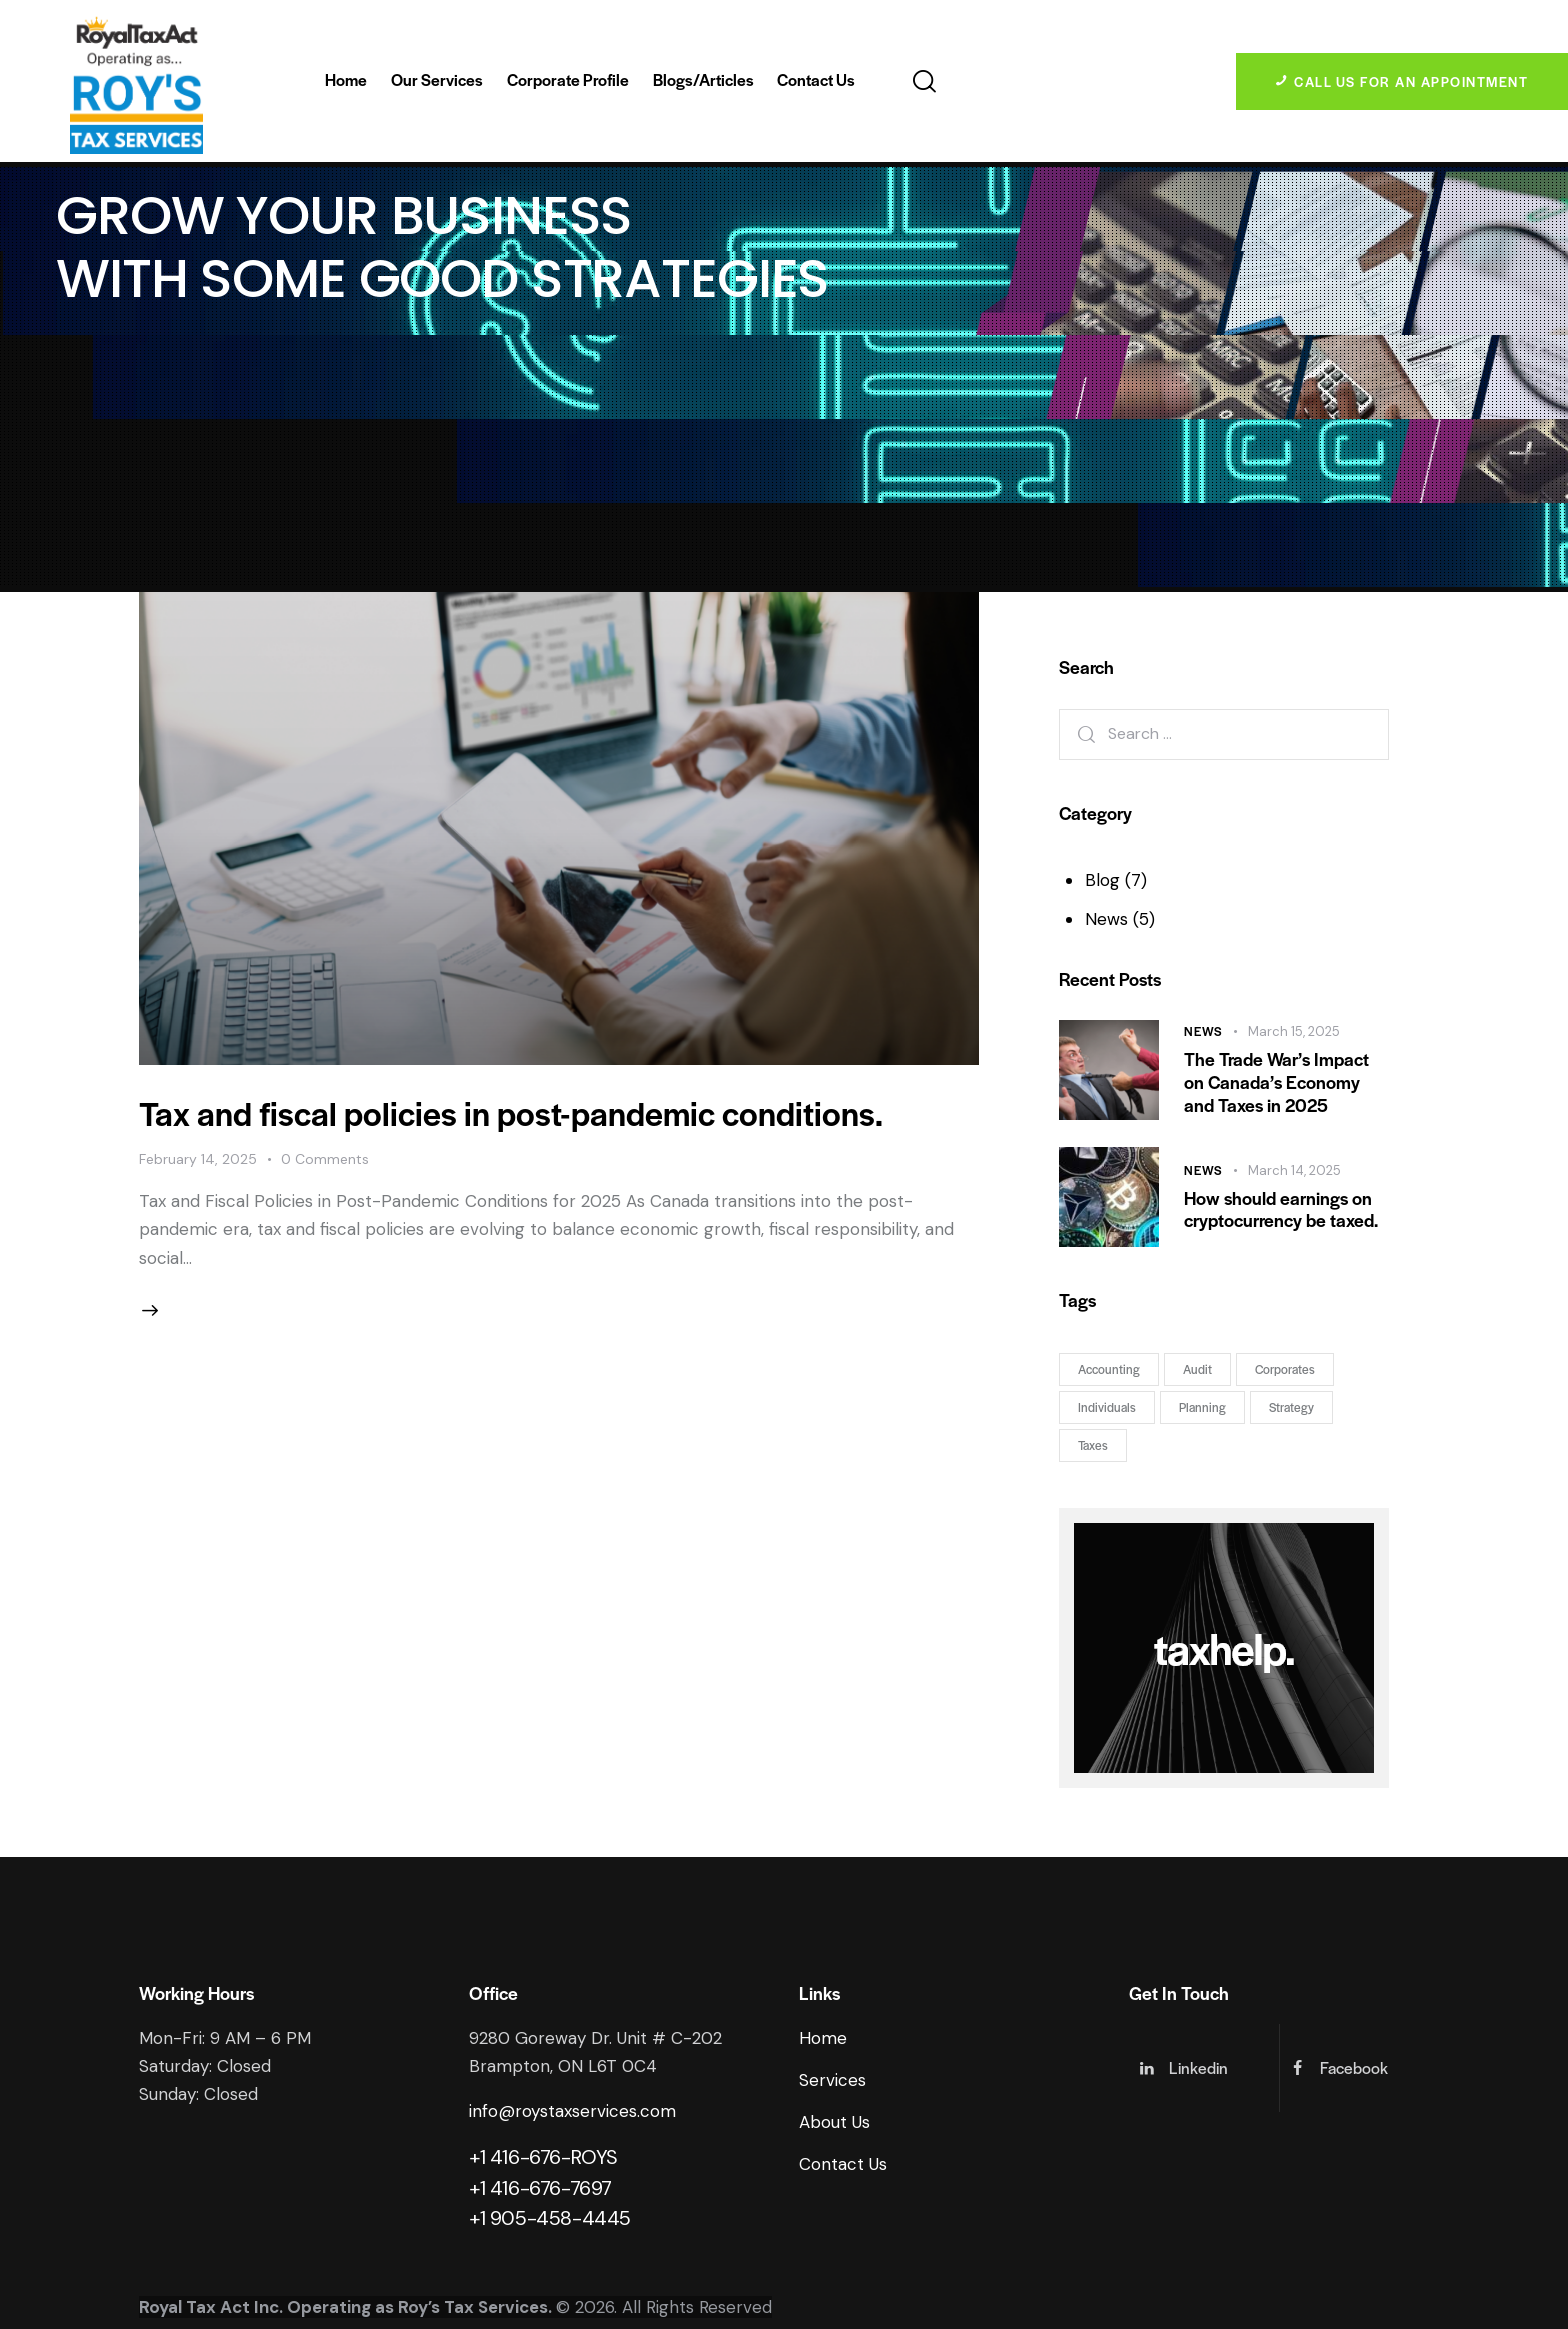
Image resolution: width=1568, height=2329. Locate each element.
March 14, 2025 (1294, 1170)
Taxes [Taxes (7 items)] (1093, 1445)
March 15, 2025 (1294, 1031)
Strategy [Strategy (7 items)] (1291, 1407)
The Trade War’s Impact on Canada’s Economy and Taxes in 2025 (1276, 1082)
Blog (1102, 880)
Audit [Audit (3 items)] (1197, 1369)
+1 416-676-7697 (540, 2188)
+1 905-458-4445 (550, 2218)
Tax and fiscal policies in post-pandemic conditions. (511, 1112)
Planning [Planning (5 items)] (1202, 1407)
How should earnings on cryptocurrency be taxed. (1281, 1210)
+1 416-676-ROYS (543, 2157)
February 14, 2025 (198, 1159)
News (1106, 919)
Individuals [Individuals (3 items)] (1107, 1407)
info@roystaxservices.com (572, 2111)
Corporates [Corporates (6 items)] (1285, 1369)
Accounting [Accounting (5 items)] (1109, 1369)
